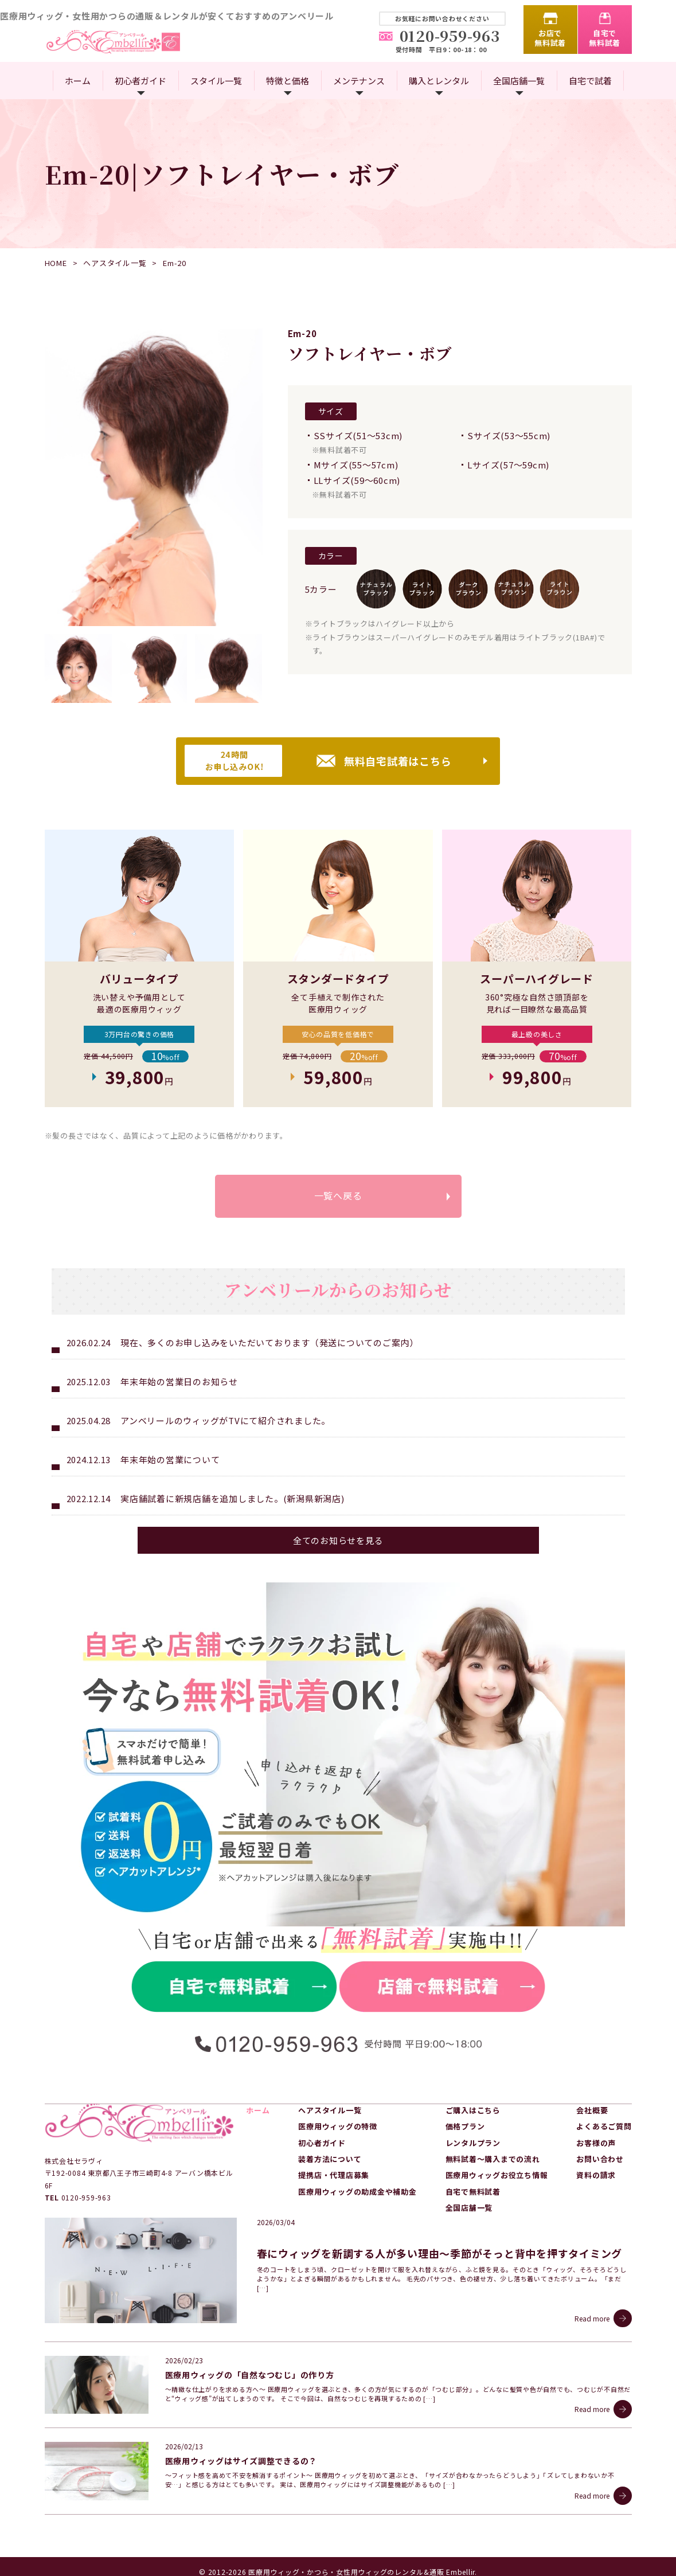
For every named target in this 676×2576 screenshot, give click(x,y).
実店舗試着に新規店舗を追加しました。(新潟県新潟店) (232, 1500)
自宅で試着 (590, 81)
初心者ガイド (140, 81)
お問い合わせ (600, 2159)
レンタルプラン (473, 2143)
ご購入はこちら (473, 2110)
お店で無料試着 (550, 38)
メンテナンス (359, 81)
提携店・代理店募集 (333, 2176)
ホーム (78, 81)
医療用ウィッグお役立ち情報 (497, 2176)
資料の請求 (596, 2176)
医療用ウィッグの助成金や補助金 (357, 2192)
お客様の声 (596, 2143)
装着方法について (329, 2159)
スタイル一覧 (216, 81)
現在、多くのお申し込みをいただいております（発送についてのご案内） (269, 1344)
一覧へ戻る (338, 1196)
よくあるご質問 (603, 2127)
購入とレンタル (439, 81)
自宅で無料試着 (604, 38)
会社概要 (592, 2110)
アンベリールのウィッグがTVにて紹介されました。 (225, 1422)
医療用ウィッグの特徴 (337, 2127)
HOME (56, 262)
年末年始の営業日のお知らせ (179, 1383)
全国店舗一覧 (519, 81)
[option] (154, 477)
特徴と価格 (287, 81)
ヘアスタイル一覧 (114, 262)
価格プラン (465, 2127)
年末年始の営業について (170, 1461)
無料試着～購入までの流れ (493, 2159)
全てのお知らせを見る (338, 1541)
